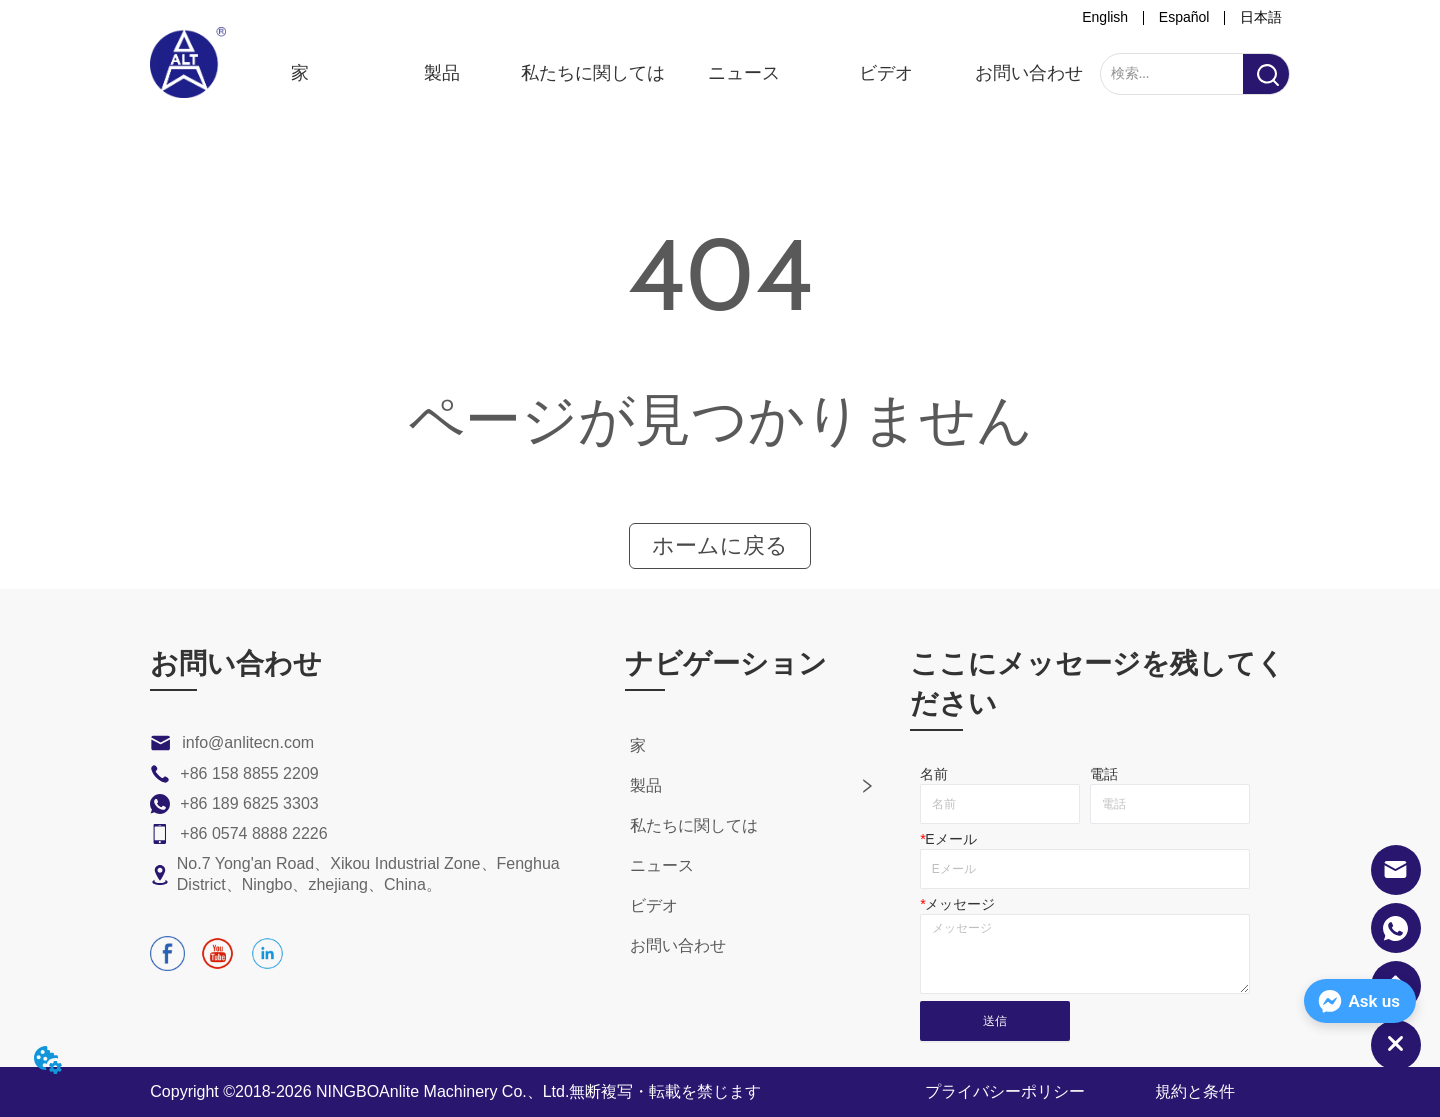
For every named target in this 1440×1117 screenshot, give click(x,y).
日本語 (1261, 17)
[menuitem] (442, 73)
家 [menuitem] (300, 73)
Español (1184, 17)
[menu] (663, 73)
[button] (442, 73)
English (1105, 17)
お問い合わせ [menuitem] (1029, 73)
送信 (995, 1021)
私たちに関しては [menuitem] (592, 73)
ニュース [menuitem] (744, 73)
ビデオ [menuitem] (886, 73)
